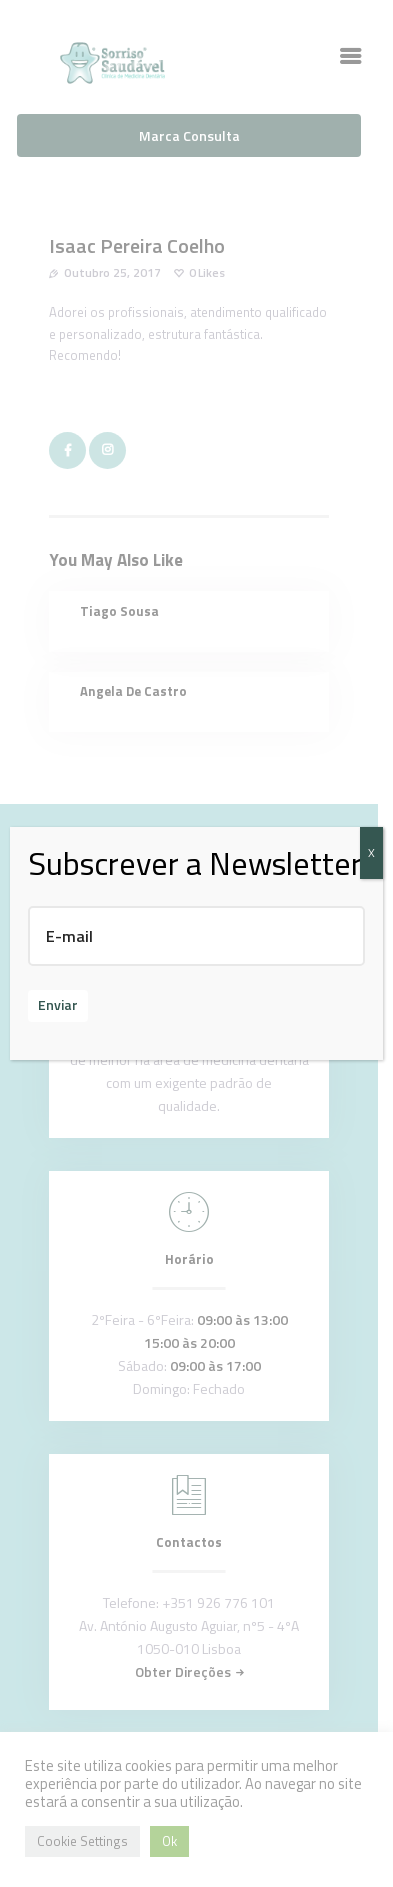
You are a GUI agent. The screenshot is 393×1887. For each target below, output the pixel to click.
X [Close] (371, 852)
